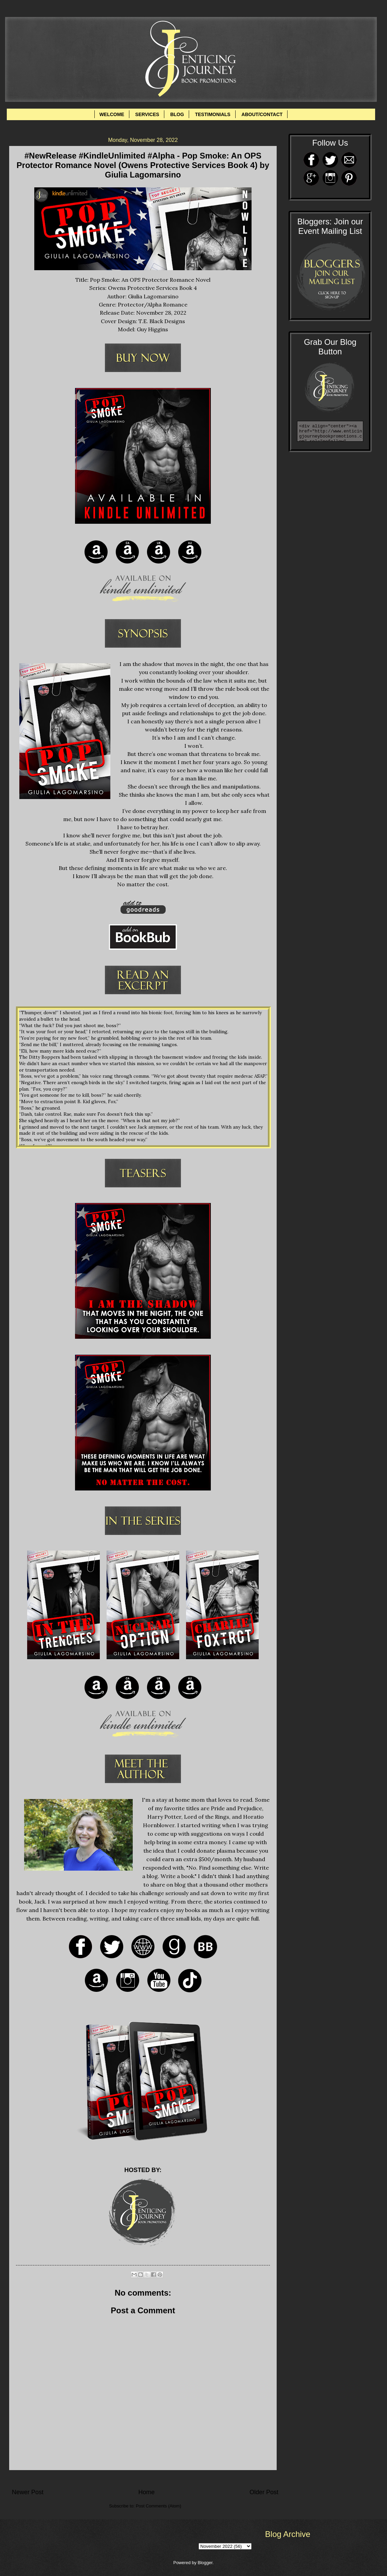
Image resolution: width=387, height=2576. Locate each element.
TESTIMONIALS (212, 114)
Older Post (264, 2492)
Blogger (205, 2562)
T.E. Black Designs (162, 321)
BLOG (177, 114)
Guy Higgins (152, 329)
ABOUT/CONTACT (261, 114)
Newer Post (27, 2492)
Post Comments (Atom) (158, 2505)
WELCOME (111, 114)
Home (146, 2492)
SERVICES (147, 114)
